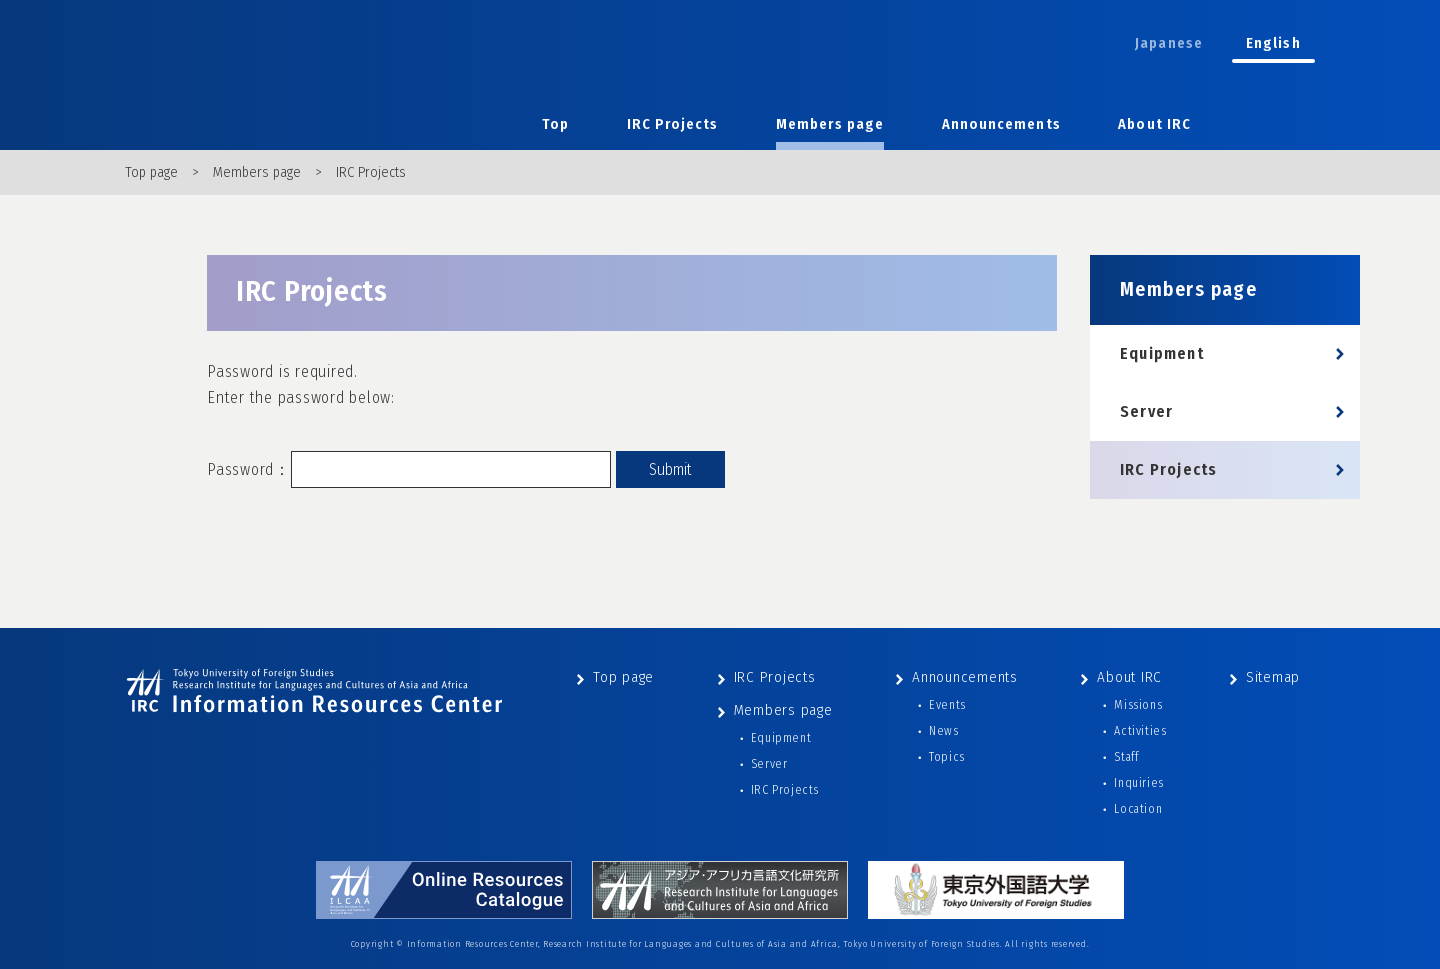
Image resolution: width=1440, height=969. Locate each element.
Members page (830, 124)
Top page (151, 172)
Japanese (1169, 43)
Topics (947, 757)
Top (555, 124)
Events (947, 705)
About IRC (1154, 124)
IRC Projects (673, 124)
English (1273, 43)
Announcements (1001, 124)
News (943, 731)
